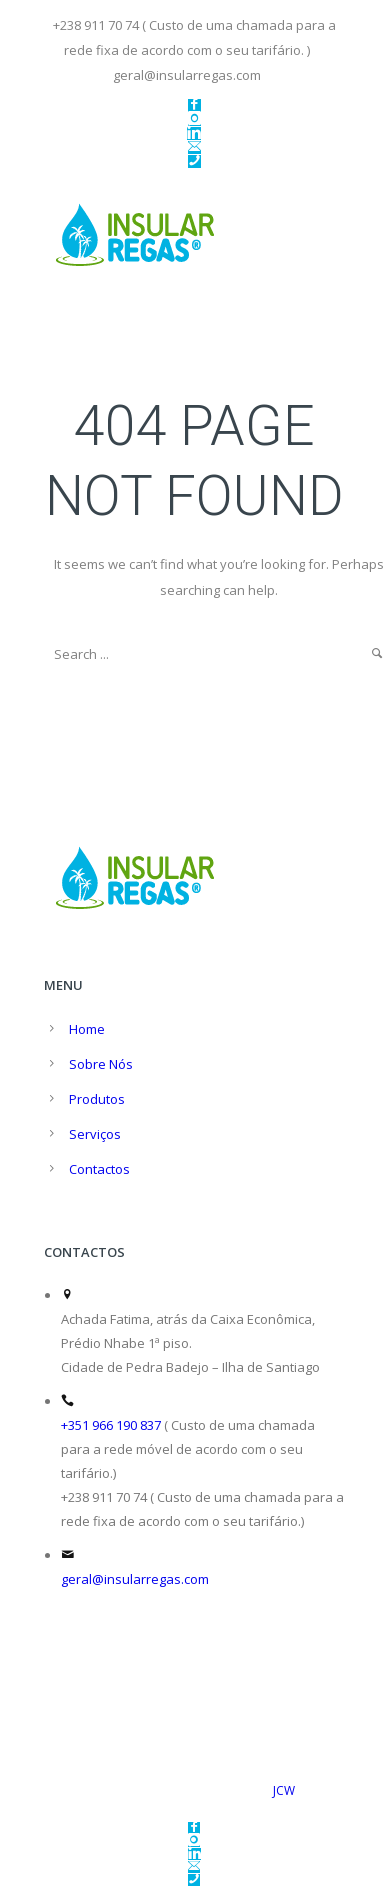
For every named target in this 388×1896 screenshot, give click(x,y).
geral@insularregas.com (135, 1579)
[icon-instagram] (194, 119)
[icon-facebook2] (194, 105)
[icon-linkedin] (194, 133)
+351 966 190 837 (111, 1425)
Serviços (95, 1134)
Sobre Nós (101, 1064)
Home (87, 1029)
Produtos (97, 1099)
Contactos (99, 1169)
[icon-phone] (194, 161)
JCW (284, 1790)
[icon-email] (194, 147)
